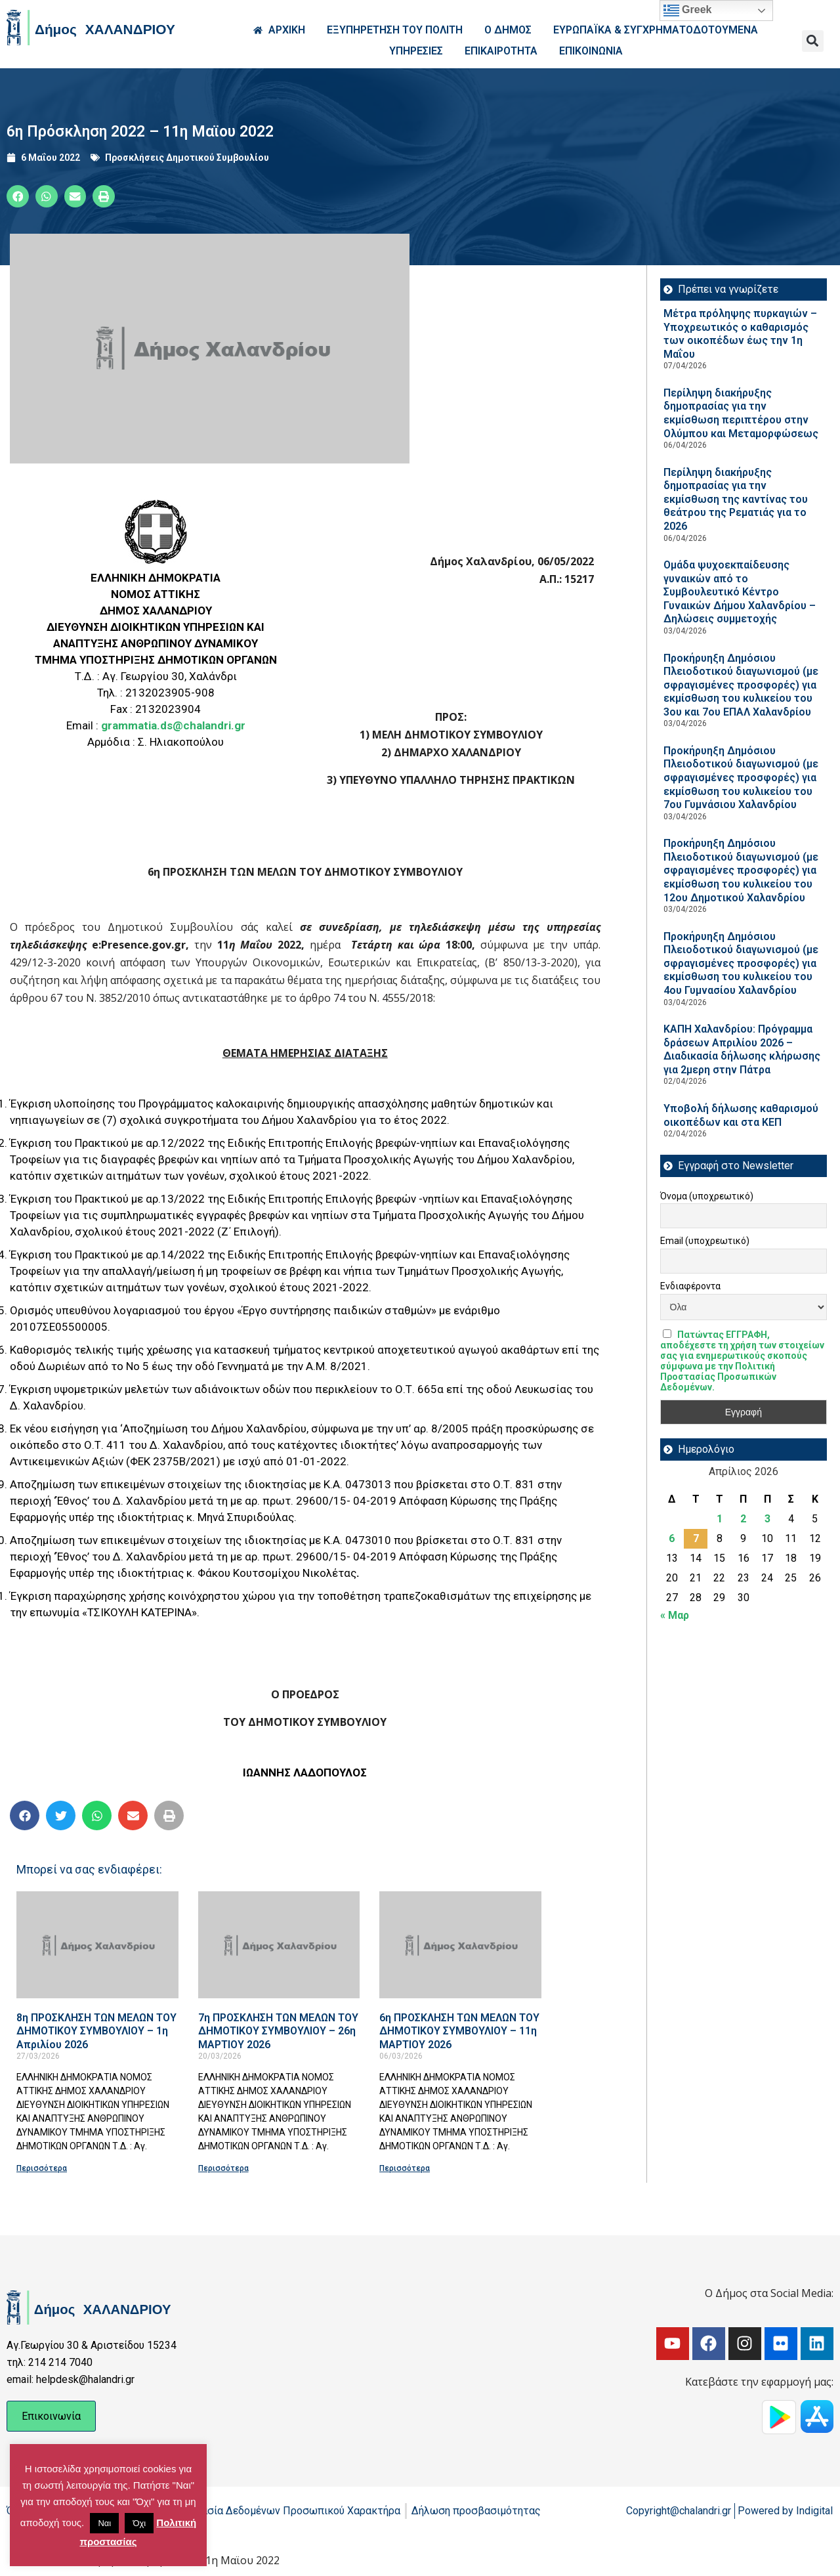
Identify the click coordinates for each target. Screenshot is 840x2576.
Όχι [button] (139, 2523)
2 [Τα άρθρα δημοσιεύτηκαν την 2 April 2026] (743, 1519)
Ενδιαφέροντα (690, 1286)
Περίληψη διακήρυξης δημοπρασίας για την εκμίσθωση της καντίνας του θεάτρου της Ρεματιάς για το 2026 (735, 499)
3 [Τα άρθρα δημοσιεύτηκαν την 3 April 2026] (767, 1519)
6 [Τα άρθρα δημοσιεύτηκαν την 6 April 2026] (672, 1538)
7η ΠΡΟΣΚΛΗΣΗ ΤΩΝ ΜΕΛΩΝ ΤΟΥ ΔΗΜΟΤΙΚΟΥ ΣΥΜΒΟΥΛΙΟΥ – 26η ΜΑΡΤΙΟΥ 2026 (278, 2031)
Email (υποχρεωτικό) (704, 1240)
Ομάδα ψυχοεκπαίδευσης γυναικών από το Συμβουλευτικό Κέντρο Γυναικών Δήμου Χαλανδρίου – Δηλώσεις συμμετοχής (739, 592)
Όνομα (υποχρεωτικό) (706, 1196)
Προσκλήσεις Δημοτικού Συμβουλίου (187, 157)
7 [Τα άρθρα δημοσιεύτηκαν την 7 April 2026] (696, 1538)
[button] (813, 41)
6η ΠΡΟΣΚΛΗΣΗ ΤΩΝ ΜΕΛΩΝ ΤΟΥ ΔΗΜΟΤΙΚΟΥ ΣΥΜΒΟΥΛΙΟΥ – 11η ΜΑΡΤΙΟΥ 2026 (459, 2031)
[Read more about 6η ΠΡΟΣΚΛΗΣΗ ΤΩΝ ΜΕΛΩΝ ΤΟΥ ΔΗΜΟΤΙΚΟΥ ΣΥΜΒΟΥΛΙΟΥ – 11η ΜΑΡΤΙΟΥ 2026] (460, 1944)
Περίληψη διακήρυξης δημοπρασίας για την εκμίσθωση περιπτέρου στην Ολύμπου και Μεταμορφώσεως (740, 413)
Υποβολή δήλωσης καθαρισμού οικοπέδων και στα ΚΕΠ (740, 1115)
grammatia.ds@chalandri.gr (173, 725)
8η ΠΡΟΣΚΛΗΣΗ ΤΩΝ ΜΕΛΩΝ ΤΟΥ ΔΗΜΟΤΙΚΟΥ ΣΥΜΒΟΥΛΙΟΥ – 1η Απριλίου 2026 (96, 2031)
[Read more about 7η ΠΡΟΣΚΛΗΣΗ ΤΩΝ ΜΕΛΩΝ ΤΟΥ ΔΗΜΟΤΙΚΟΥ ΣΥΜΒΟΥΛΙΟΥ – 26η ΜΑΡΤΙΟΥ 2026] (279, 1944)
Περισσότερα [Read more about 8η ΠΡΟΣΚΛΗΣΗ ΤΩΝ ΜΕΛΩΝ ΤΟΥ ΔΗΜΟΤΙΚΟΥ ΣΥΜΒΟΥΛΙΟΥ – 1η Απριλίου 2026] (41, 2168)
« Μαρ (674, 1615)
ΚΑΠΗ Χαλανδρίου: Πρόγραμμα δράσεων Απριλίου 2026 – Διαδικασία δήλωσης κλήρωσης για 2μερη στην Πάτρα (741, 1049)
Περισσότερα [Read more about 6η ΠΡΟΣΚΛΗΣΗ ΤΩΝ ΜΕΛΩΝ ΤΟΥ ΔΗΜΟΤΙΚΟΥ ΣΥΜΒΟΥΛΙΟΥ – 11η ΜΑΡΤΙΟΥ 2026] (404, 2168)
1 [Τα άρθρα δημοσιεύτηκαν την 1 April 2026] (720, 1519)
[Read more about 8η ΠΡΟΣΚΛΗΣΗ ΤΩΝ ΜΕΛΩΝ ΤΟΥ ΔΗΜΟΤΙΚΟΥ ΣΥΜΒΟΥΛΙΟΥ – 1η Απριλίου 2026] (97, 1944)
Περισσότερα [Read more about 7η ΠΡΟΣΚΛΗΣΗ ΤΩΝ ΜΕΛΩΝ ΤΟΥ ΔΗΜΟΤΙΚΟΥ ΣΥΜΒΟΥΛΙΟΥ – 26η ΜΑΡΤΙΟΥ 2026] (223, 2168)
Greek (687, 10)
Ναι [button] (104, 2523)
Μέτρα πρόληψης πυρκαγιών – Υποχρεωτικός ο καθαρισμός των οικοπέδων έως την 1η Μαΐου (740, 333)
